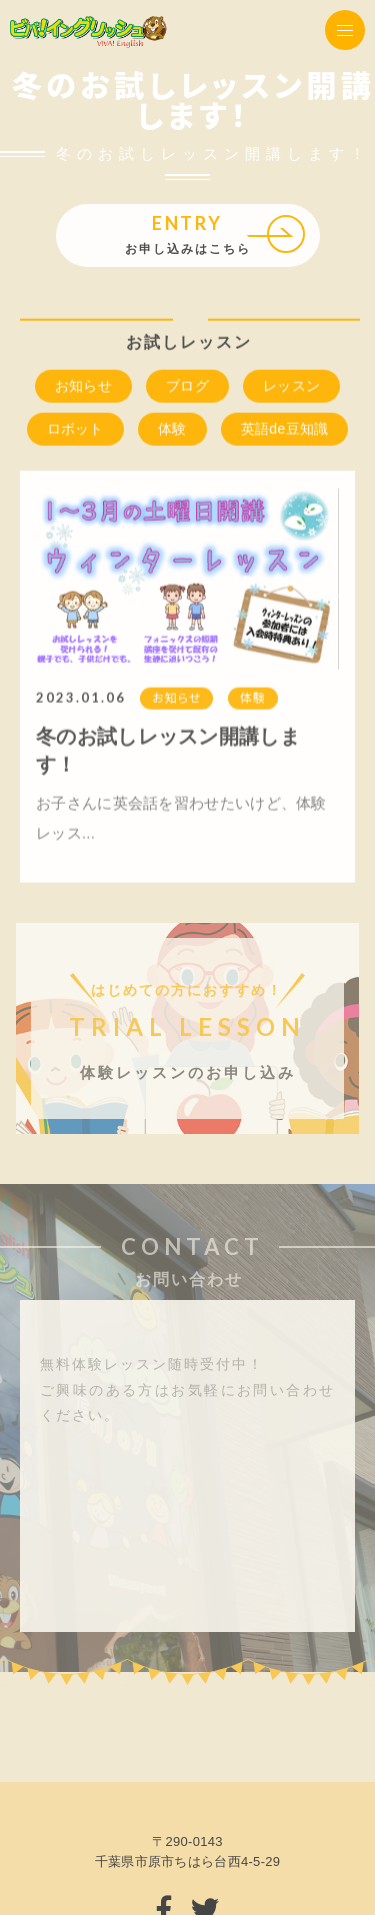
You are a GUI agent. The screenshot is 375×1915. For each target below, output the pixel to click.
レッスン (291, 387)
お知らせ (83, 387)
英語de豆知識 (285, 430)
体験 (172, 430)
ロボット (75, 430)
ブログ (187, 387)
